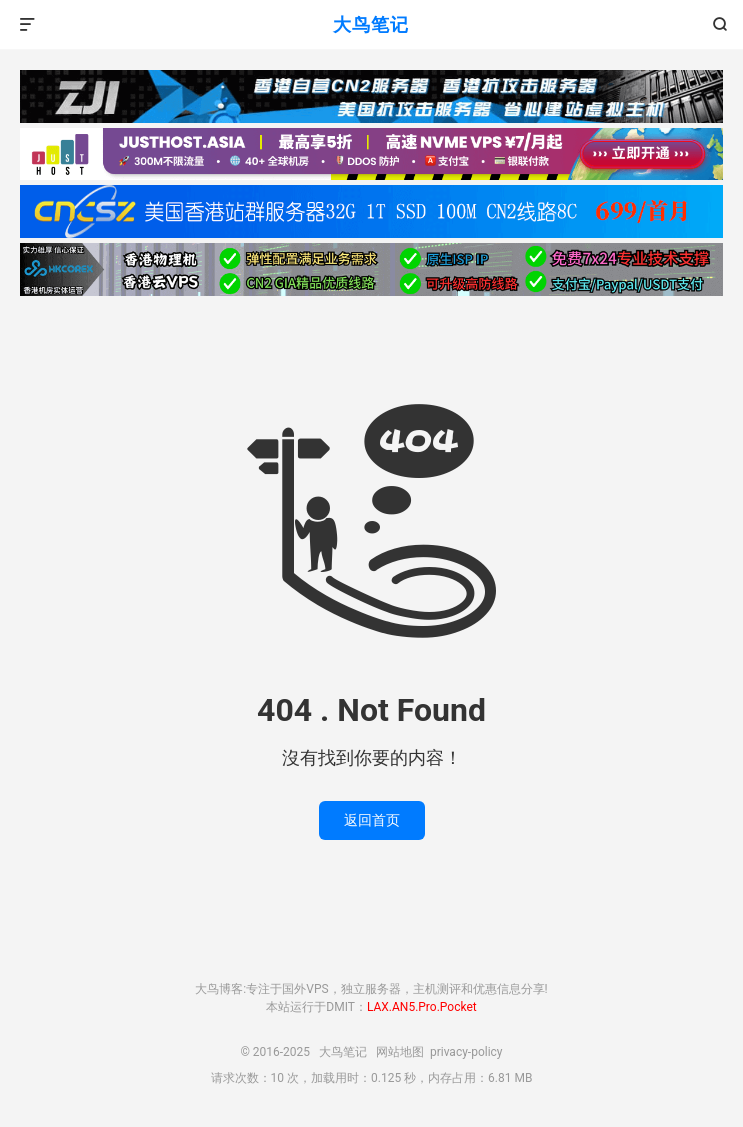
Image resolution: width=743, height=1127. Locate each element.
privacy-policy (466, 1052)
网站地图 (400, 1052)
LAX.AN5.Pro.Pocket (422, 1007)
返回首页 (372, 820)
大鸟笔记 (371, 24)
